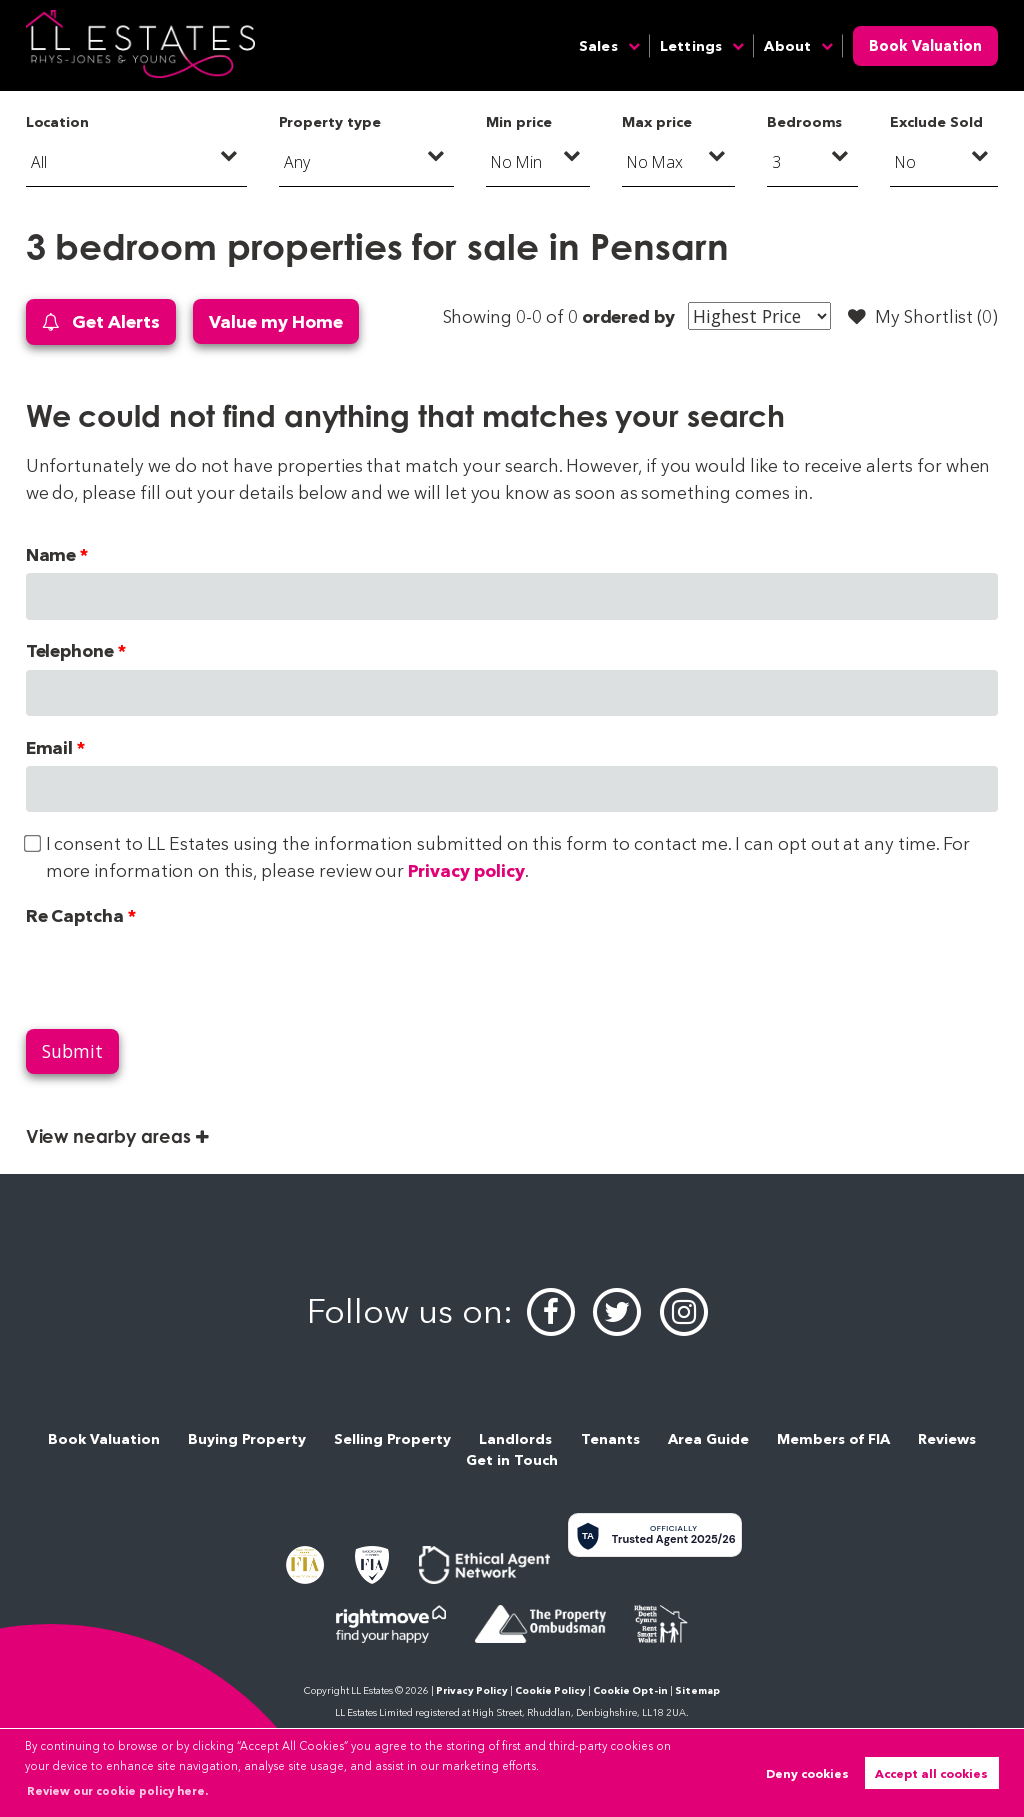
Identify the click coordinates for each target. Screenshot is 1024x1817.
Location (58, 122)
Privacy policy (466, 870)
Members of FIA (833, 1439)
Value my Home (275, 321)
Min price (519, 122)
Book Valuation (925, 46)
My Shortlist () (923, 317)
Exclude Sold (936, 122)
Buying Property (247, 1439)
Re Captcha (75, 915)
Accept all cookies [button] (931, 1773)
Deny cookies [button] (807, 1773)
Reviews (947, 1439)
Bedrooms (805, 122)
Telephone (70, 650)
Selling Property (392, 1439)
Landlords (515, 1439)
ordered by (628, 316)
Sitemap (697, 1690)
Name (51, 554)
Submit (72, 1051)
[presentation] (178, 973)
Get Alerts (101, 322)
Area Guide (708, 1439)
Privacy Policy (472, 1690)
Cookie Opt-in (630, 1690)
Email (50, 747)
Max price (657, 122)
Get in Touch (512, 1460)
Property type (329, 122)
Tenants (610, 1439)
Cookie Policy (550, 1690)
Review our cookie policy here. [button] (117, 1791)
